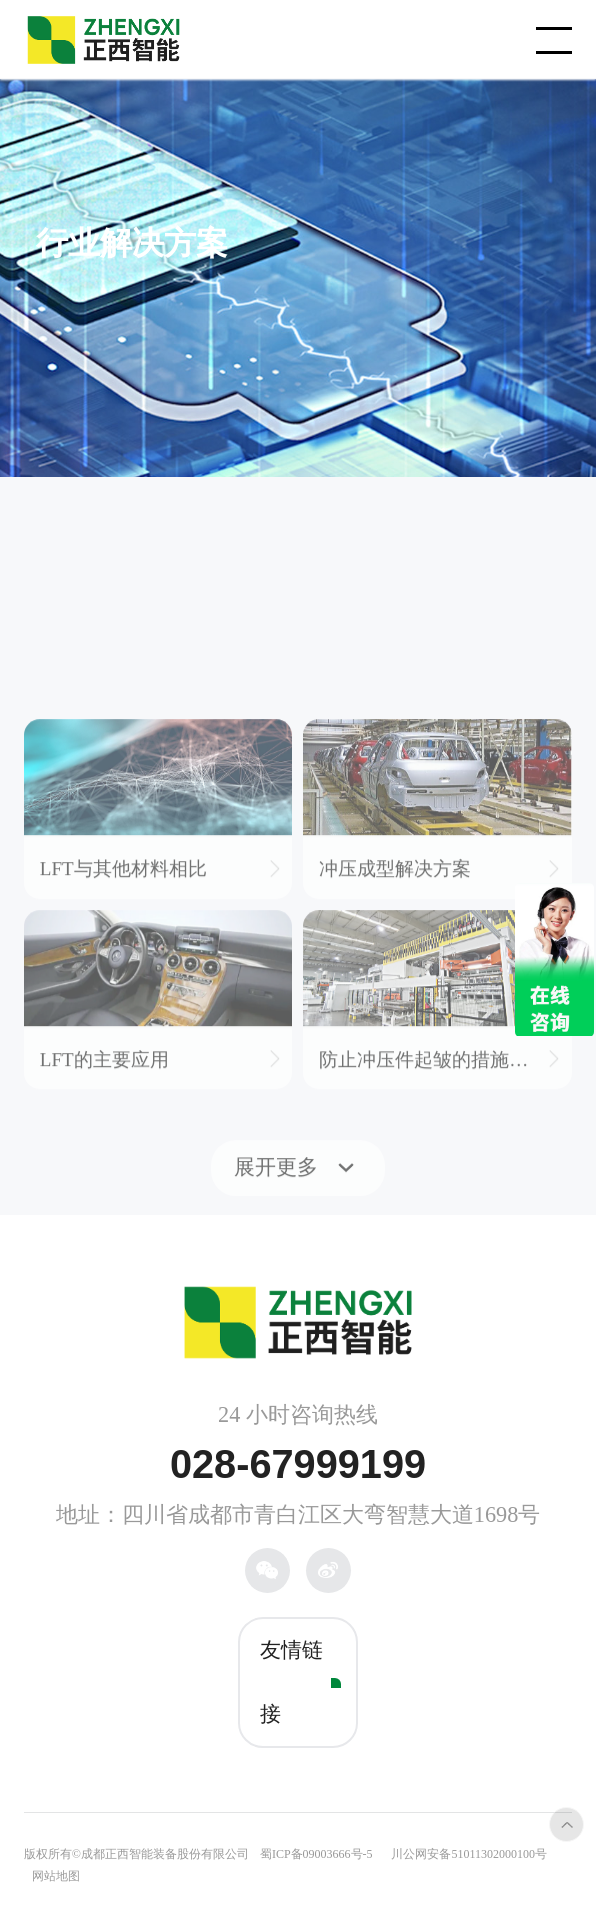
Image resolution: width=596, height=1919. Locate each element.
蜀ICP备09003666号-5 (316, 1854)
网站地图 (56, 1876)
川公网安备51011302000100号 (469, 1854)
